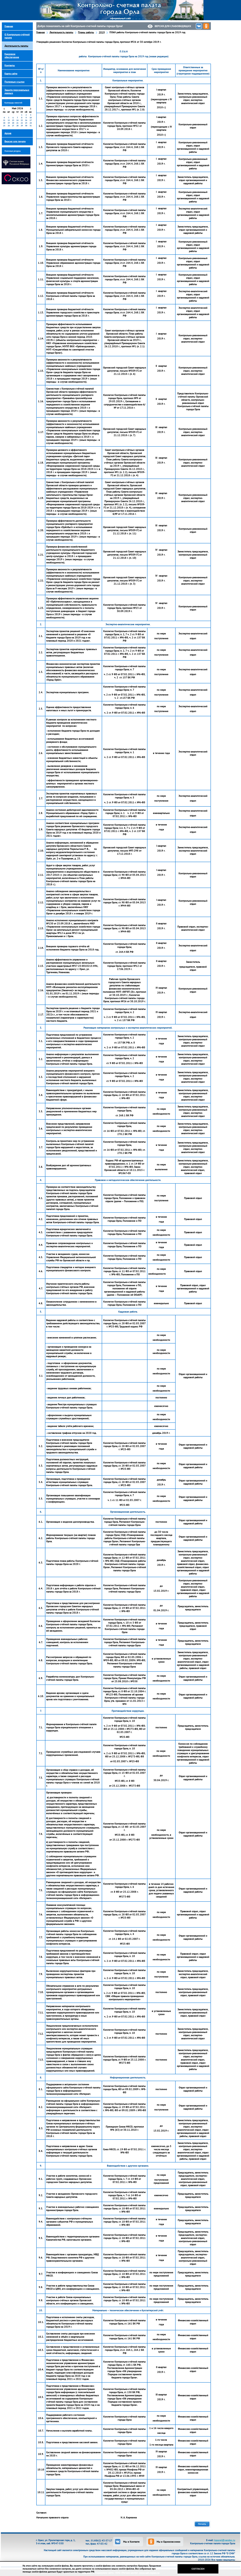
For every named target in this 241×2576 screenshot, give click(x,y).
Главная (40, 32)
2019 (102, 32)
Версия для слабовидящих (173, 26)
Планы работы (86, 32)
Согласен (197, 2568)
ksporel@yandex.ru (224, 2540)
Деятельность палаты (61, 32)
